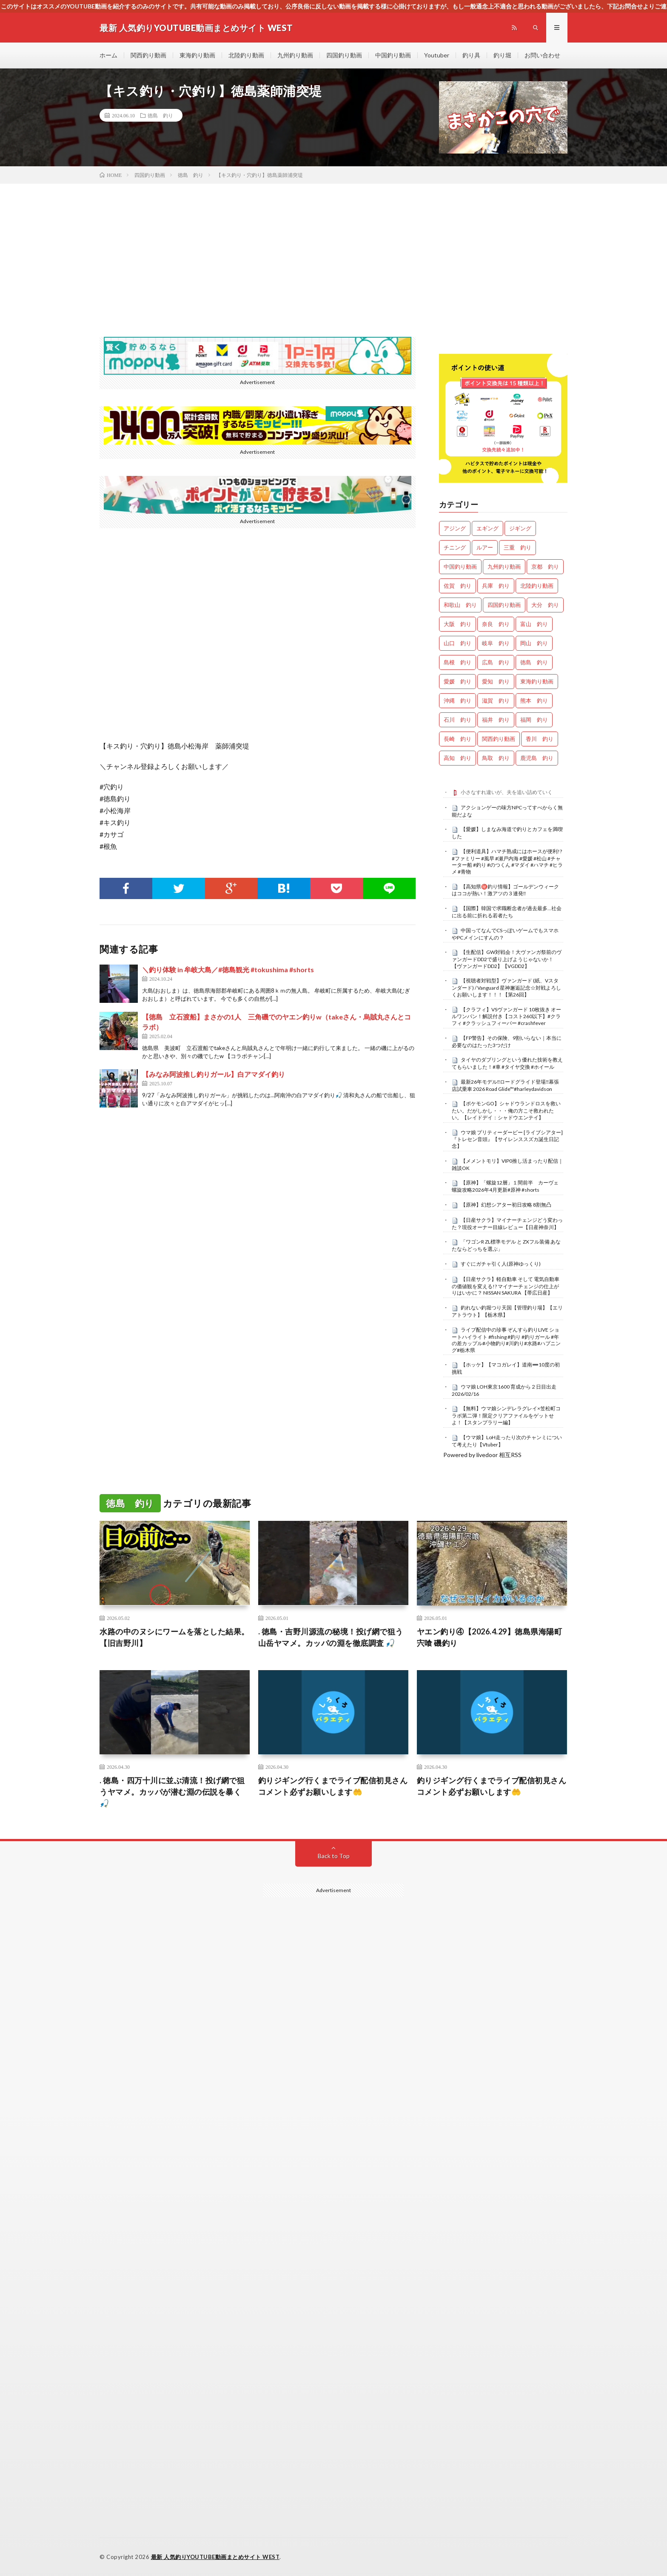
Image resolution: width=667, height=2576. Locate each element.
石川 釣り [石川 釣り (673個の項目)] (457, 719)
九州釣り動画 (295, 55)
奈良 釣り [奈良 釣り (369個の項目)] (496, 624)
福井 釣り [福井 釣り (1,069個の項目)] (496, 719)
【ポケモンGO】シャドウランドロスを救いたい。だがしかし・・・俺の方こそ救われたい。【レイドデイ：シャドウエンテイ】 (506, 1110)
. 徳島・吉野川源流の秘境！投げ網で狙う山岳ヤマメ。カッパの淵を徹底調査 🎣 (330, 1637)
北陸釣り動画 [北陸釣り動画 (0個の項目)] (536, 585)
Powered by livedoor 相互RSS (482, 1454)
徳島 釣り (160, 115)
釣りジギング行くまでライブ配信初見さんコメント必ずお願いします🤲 (333, 1786)
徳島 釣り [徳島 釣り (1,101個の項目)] (534, 662)
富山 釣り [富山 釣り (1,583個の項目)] (534, 624)
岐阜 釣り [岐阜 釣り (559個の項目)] (496, 643)
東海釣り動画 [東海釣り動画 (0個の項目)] (536, 681)
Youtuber (436, 55)
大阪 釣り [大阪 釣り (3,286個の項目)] (457, 624)
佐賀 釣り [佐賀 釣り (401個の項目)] (457, 585)
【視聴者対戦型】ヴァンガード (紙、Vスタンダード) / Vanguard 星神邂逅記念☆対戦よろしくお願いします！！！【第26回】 (506, 987)
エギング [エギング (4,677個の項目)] (487, 528)
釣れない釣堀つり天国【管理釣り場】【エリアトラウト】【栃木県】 (507, 1311)
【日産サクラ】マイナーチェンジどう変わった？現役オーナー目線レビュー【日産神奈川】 (507, 1223)
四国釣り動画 (344, 55)
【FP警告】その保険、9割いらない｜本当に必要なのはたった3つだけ (507, 1041)
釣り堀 (502, 55)
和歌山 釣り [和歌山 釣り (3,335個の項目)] (460, 604)
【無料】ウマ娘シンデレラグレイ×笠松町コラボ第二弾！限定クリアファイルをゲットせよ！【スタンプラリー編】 (506, 1415)
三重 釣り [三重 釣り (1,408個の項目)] (517, 547)
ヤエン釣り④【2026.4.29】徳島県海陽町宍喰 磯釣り (489, 1637)
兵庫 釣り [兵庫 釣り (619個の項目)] (496, 585)
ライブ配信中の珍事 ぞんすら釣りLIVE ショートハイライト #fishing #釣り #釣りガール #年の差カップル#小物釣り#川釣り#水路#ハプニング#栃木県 (506, 1339)
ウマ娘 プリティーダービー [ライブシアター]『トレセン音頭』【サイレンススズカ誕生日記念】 (507, 1139)
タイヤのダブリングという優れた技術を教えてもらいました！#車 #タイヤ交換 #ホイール (507, 1063)
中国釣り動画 (393, 55)
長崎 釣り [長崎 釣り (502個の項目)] (457, 738)
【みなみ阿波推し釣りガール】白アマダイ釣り (213, 1074)
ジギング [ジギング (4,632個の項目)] (520, 528)
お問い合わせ (542, 55)
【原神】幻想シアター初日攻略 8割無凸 (506, 1204)
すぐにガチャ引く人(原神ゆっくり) (501, 1264)
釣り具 (471, 55)
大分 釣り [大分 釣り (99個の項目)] (545, 604)
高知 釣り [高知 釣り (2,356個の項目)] (457, 757)
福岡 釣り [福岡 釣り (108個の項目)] (534, 719)
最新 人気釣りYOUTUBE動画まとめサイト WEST (215, 2556)
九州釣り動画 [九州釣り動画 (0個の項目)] (504, 566)
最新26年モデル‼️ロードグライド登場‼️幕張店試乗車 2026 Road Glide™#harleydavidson (505, 1085)
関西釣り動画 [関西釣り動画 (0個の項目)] (498, 738)
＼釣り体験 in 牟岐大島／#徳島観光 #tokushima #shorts (228, 969)
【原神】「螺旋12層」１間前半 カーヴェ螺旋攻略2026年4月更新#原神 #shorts (505, 1186)
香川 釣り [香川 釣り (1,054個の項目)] (539, 738)
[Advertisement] (333, 247)
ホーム (108, 55)
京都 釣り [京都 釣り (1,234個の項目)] (545, 566)
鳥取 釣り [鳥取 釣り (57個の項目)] (496, 757)
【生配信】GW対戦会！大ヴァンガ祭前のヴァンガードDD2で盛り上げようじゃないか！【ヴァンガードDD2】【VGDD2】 (507, 959)
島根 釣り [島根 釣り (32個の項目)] (457, 662)
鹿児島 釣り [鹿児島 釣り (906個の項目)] (536, 757)
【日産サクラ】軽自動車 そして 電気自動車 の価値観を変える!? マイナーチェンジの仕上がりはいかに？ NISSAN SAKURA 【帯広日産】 (505, 1286)
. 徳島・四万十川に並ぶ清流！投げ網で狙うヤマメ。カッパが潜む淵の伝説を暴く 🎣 (172, 1792)
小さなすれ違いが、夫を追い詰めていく (507, 792)
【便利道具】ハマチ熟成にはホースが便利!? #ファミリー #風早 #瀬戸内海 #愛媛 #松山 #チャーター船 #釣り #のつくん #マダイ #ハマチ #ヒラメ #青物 (507, 861)
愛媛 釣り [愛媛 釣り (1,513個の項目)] (457, 681)
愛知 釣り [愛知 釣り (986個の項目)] (496, 681)
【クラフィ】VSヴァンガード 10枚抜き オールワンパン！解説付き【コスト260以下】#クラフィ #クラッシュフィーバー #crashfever (506, 1016)
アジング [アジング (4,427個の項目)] (455, 528)
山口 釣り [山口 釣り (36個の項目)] (457, 643)
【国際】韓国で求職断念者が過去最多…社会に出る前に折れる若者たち (507, 912)
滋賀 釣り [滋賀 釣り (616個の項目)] (496, 700)
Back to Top (334, 1855)
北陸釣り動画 (246, 55)
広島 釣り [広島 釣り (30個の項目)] (496, 662)
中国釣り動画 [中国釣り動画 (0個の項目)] (460, 566)
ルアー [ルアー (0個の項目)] (484, 547)
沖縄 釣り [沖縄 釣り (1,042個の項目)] (457, 700)
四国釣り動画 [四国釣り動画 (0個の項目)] (504, 604)
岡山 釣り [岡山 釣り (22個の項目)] (534, 643)
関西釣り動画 (148, 55)
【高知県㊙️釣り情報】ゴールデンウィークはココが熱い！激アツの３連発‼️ (505, 890)
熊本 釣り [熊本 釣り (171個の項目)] (534, 700)
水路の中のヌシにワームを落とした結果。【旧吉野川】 (174, 1637)
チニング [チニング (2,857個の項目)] (455, 547)
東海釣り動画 (197, 55)
